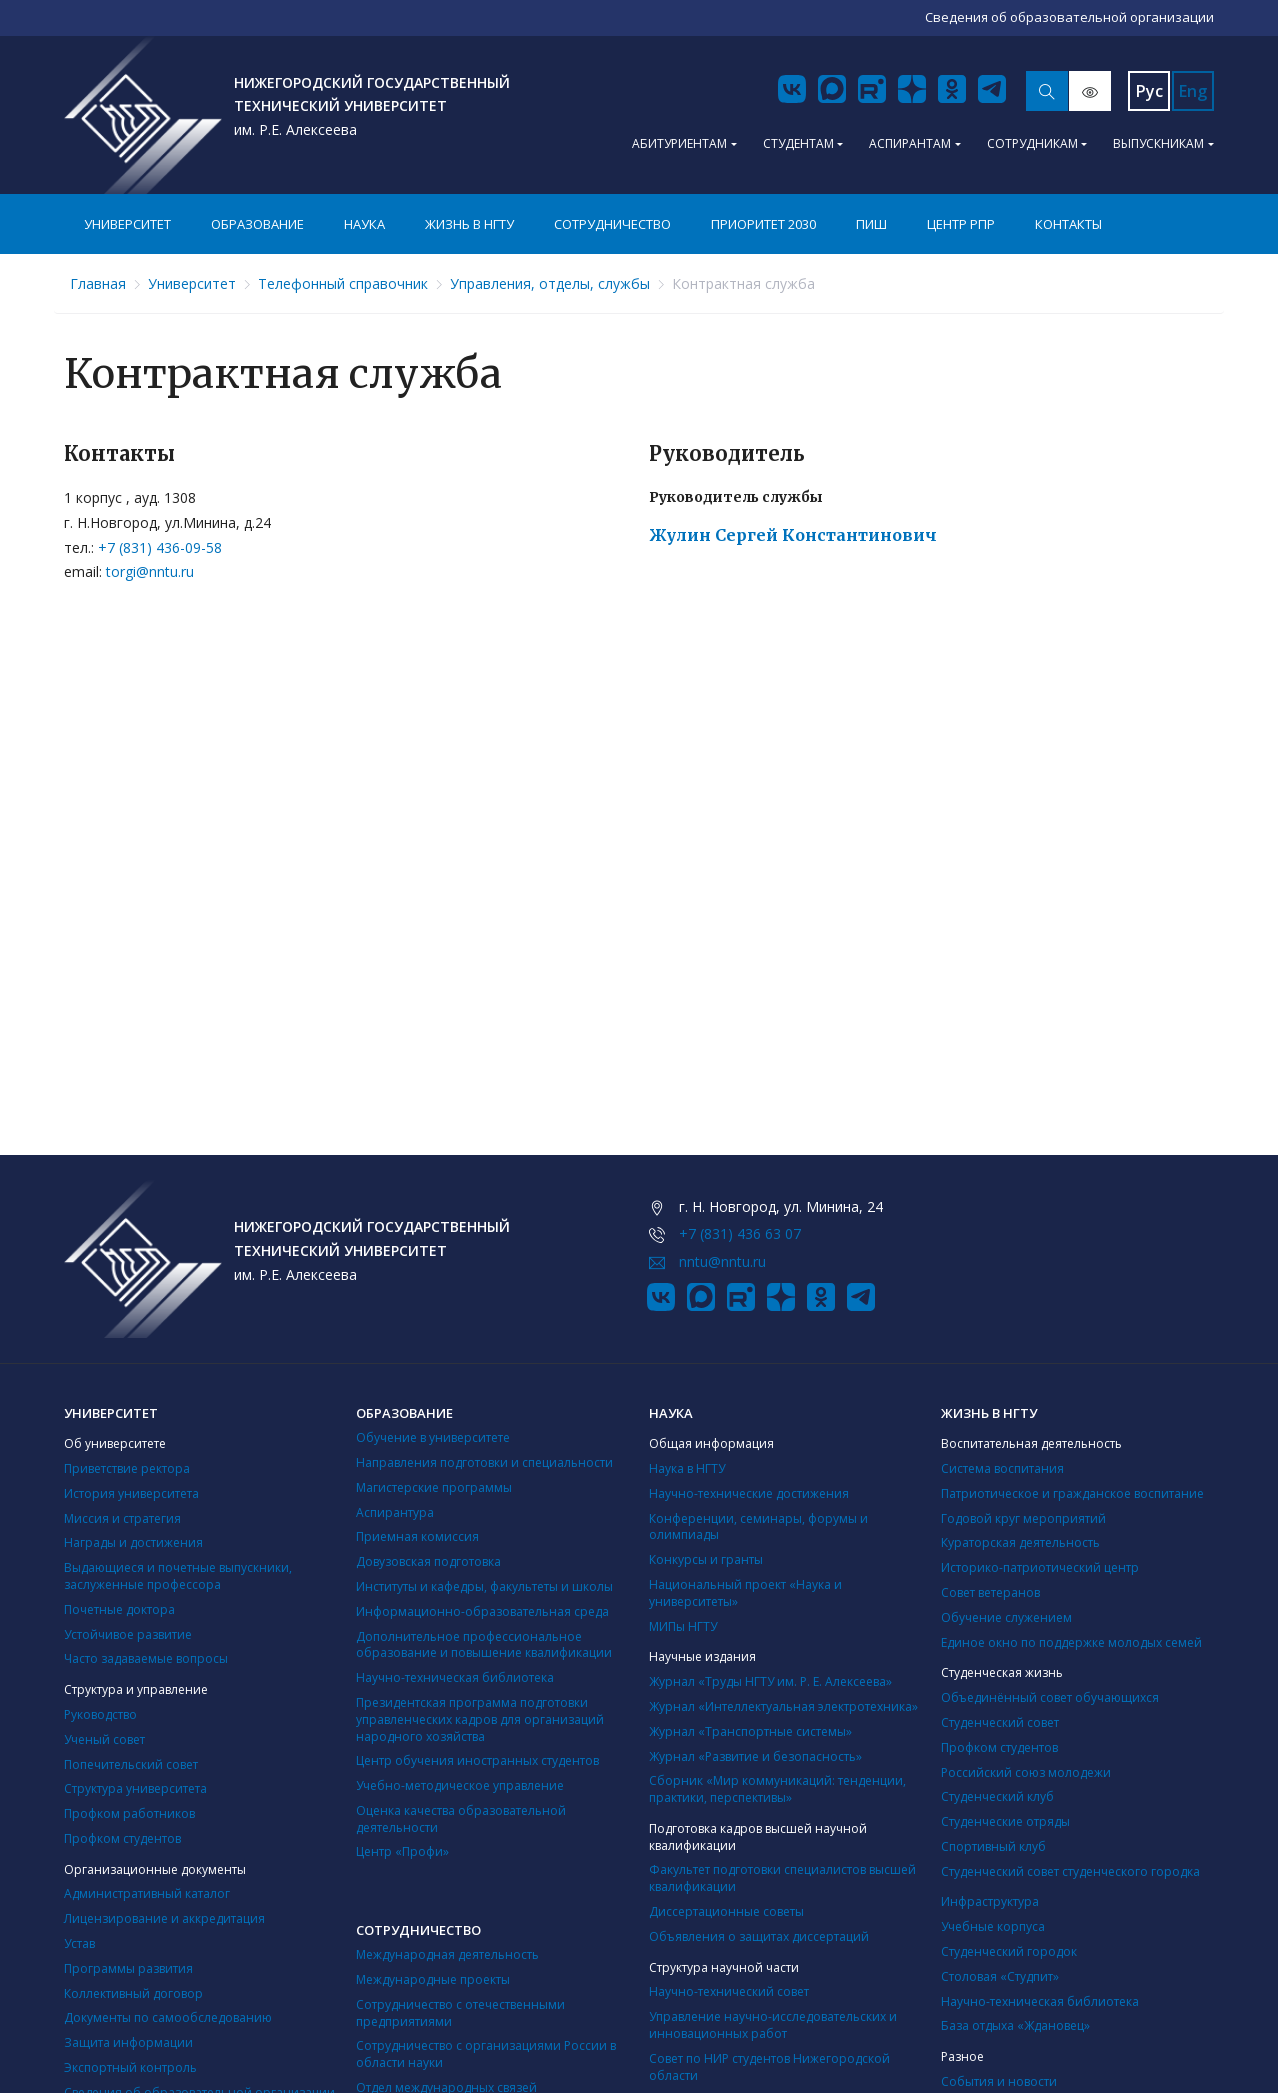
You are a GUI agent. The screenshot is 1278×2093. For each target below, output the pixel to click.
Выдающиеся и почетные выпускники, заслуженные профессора (178, 1576)
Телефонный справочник (343, 283)
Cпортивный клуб (993, 1846)
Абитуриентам (679, 143)
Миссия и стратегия (122, 1518)
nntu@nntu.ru (722, 1261)
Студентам (798, 143)
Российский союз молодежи (1026, 1772)
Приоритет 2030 (763, 224)
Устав (79, 1943)
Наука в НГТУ (687, 1468)
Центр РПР (961, 224)
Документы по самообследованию (168, 2017)
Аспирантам (910, 143)
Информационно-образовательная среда (482, 1611)
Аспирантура (395, 1512)
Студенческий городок (1009, 1951)
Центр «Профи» (402, 1851)
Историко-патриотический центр (1040, 1567)
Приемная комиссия (417, 1536)
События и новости (999, 2081)
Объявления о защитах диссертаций (759, 1936)
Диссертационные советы (726, 1911)
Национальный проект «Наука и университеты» (745, 1593)
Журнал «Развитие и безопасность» (755, 1756)
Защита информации (128, 2042)
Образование (257, 224)
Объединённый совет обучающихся (1050, 1697)
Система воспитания (1002, 1468)
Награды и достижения (133, 1542)
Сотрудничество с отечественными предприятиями (460, 2013)
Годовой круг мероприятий (1023, 1518)
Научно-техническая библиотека (455, 1677)
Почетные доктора (119, 1609)
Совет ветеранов (990, 1592)
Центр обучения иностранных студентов (477, 1760)
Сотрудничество (612, 224)
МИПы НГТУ (683, 1626)
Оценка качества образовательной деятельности (461, 1819)
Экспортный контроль (130, 2067)
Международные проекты (433, 1979)
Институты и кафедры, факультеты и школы (484, 1586)
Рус (1149, 91)
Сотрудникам (1032, 143)
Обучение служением (1006, 1617)
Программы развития (128, 1968)
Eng (1193, 91)
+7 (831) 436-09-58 (160, 547)
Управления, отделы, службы (550, 283)
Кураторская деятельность (1020, 1542)
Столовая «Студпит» (1000, 1976)
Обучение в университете (433, 1437)
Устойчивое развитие (128, 1634)
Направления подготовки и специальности (484, 1462)
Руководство (100, 1714)
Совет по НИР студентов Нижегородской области (769, 2067)
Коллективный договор (133, 1993)
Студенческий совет (1000, 1722)
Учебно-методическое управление (460, 1785)
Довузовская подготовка (428, 1561)
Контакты (1068, 224)
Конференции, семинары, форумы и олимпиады (758, 1527)
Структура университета (135, 1788)
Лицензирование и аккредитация (164, 1918)
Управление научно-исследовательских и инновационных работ (773, 2025)
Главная (98, 283)
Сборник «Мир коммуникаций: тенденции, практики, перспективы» (777, 1789)
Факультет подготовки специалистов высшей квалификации (782, 1878)
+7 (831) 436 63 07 (740, 1233)
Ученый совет (104, 1739)
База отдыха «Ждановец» (1015, 2025)
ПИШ (871, 224)
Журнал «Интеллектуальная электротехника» (783, 1706)
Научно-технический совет (729, 1991)
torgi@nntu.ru (150, 571)
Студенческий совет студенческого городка (1070, 1871)
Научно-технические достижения (749, 1493)
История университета (131, 1493)
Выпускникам (1158, 143)
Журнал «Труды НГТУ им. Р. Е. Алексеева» (770, 1681)
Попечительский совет (131, 1764)
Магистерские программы (434, 1487)
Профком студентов (122, 1838)
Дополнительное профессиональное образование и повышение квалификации (484, 1645)
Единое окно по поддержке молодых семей (1071, 1642)
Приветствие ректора (127, 1468)
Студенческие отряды (1005, 1821)
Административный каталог (147, 1893)
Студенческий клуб (997, 1796)
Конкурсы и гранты (706, 1559)
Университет (127, 224)
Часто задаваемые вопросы (146, 1658)
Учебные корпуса (993, 1926)
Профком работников (129, 1813)
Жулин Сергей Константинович (793, 535)
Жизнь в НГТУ (469, 224)
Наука (364, 224)
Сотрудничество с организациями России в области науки (486, 2054)
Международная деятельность (447, 1954)
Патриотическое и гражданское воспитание (1072, 1493)
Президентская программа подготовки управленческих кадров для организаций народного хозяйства (480, 1719)
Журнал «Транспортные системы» (750, 1731)
